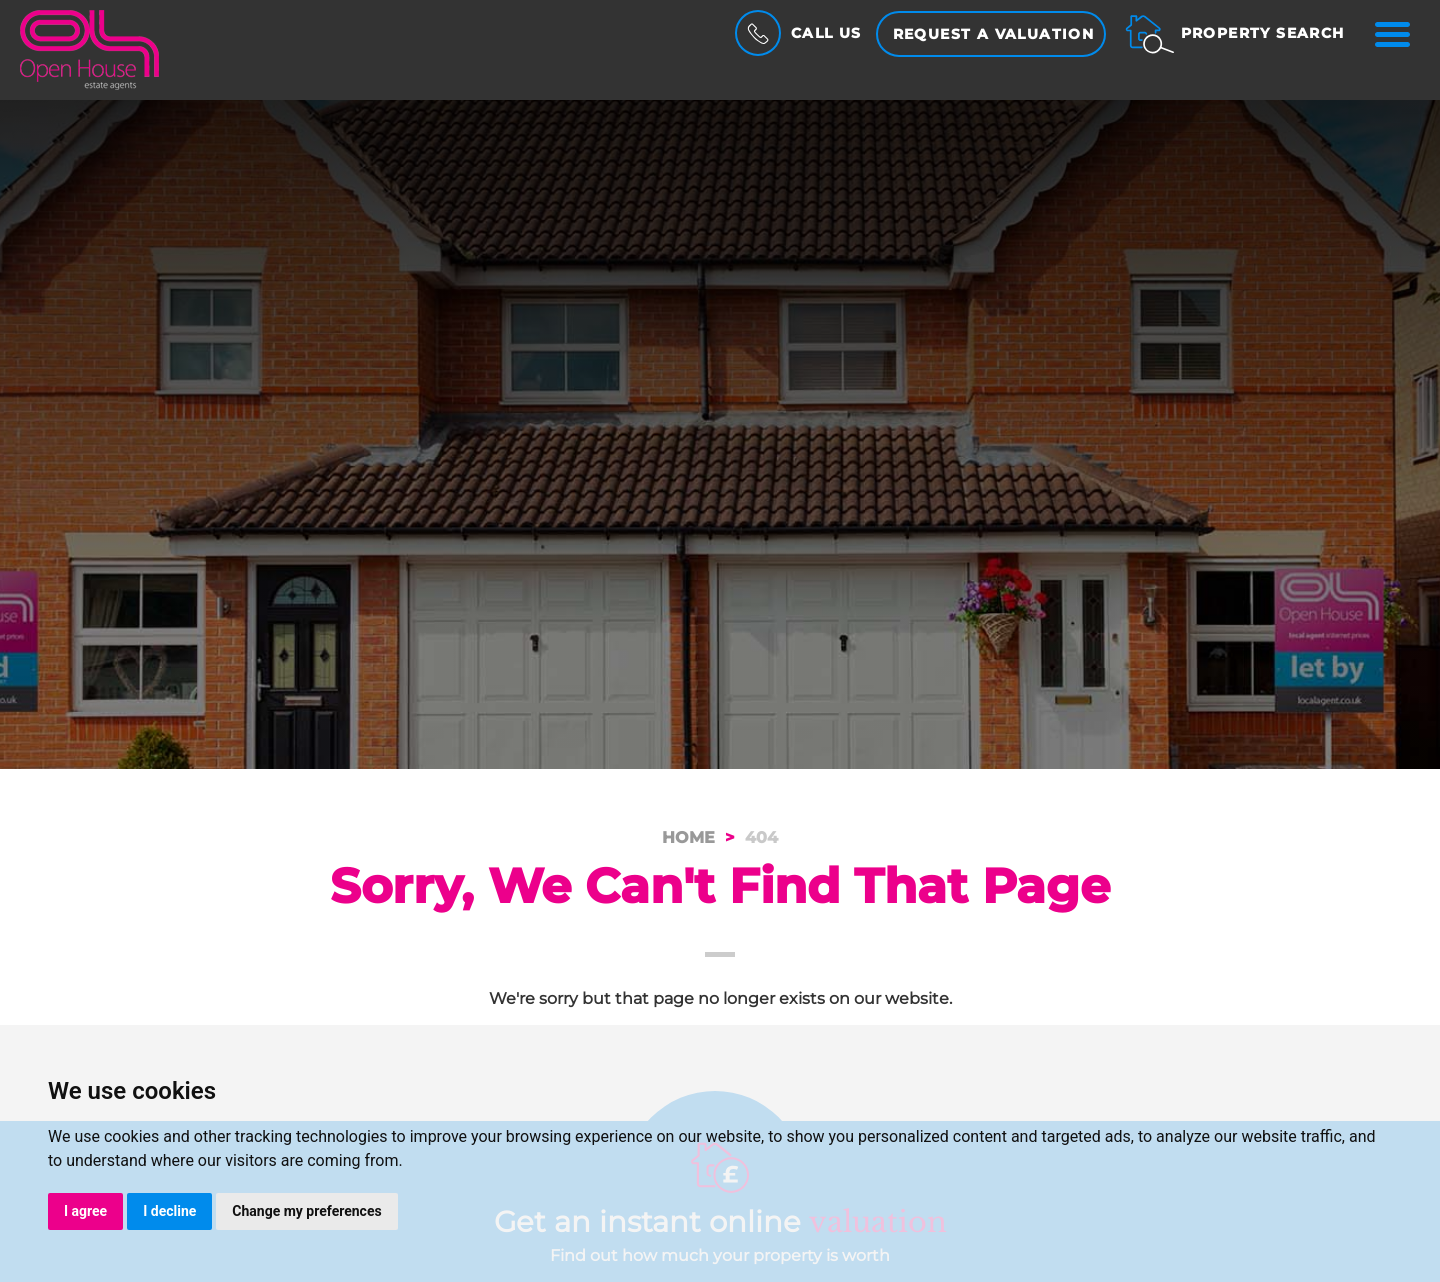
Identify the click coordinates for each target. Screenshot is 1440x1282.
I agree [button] (85, 1211)
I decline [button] (169, 1211)
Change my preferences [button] (306, 1211)
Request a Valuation (994, 34)
